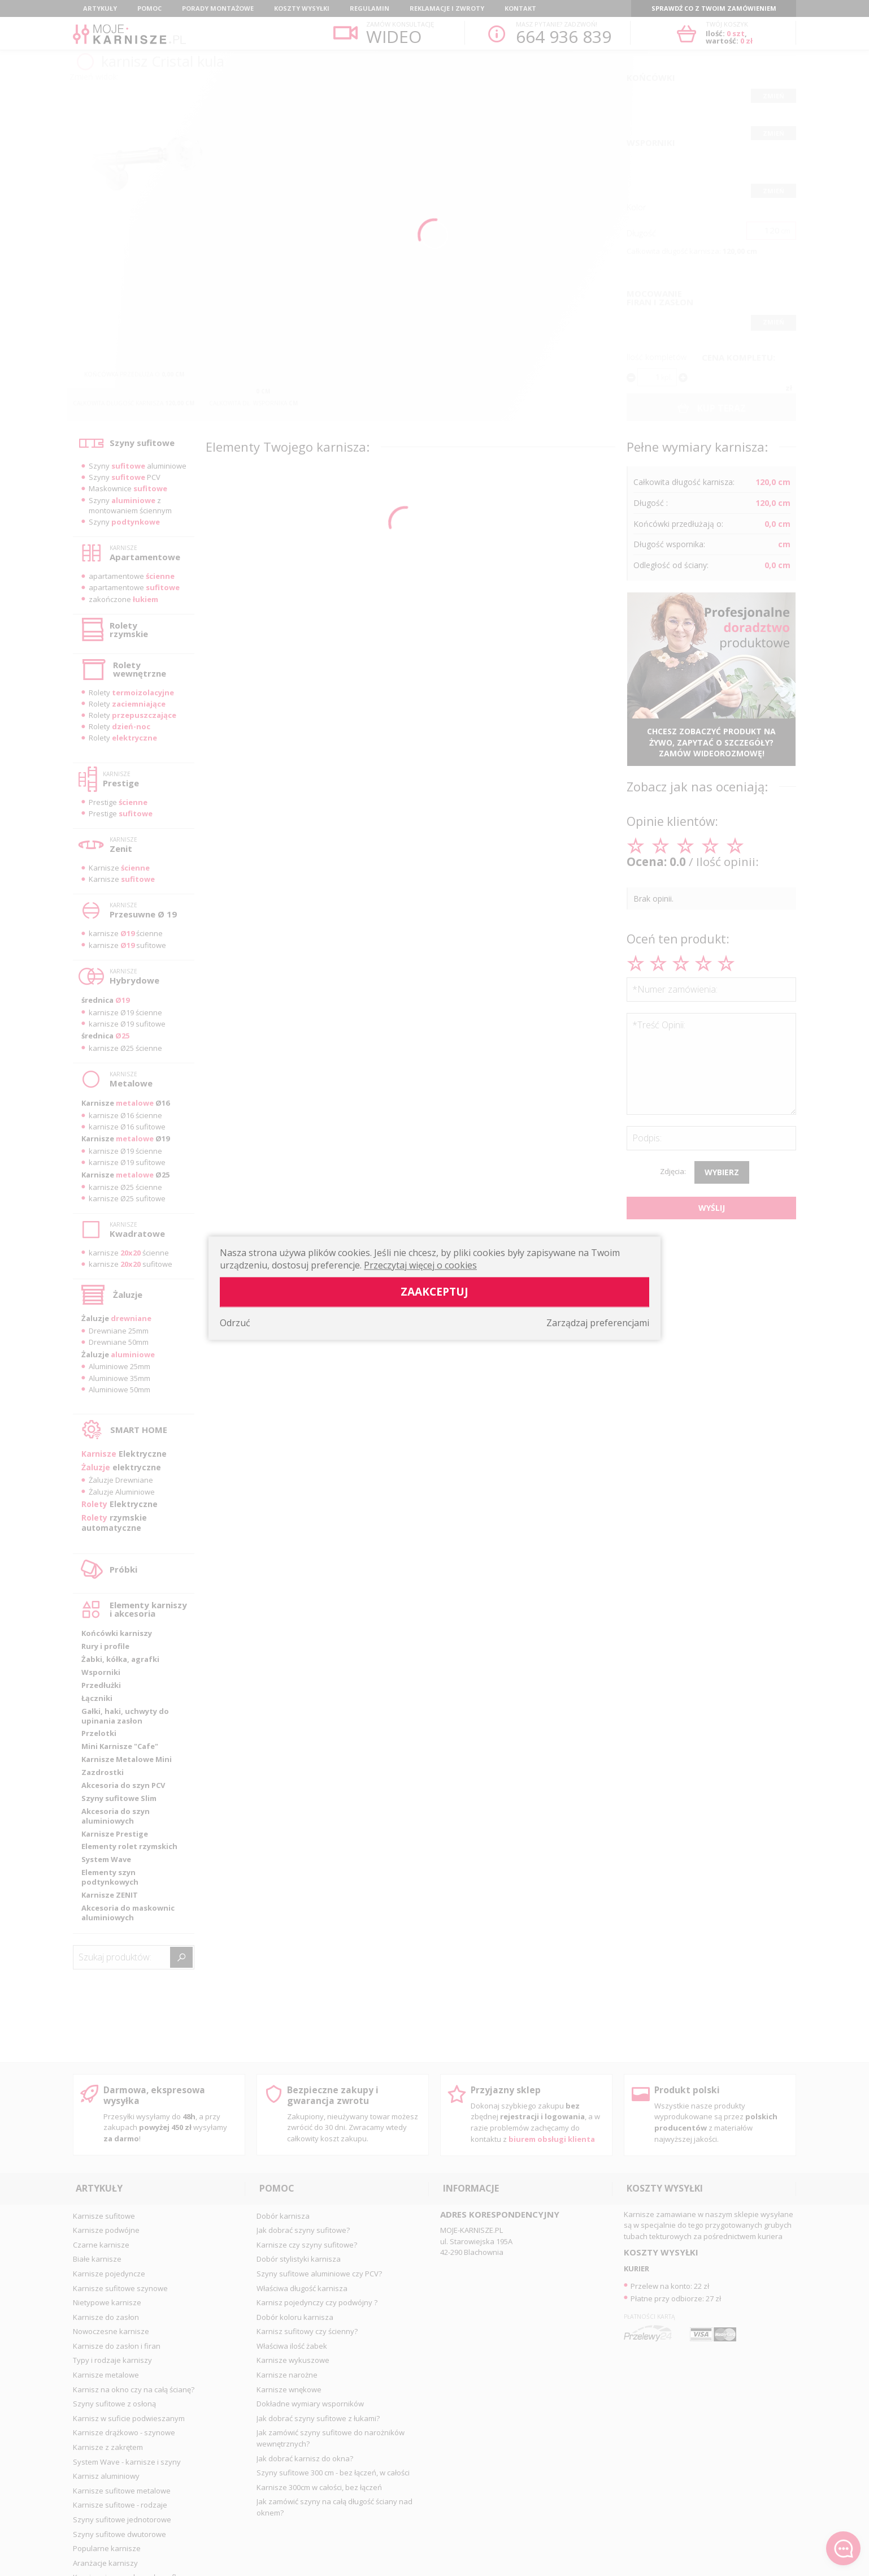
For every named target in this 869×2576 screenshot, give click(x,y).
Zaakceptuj (434, 1291)
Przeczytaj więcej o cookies (420, 1265)
